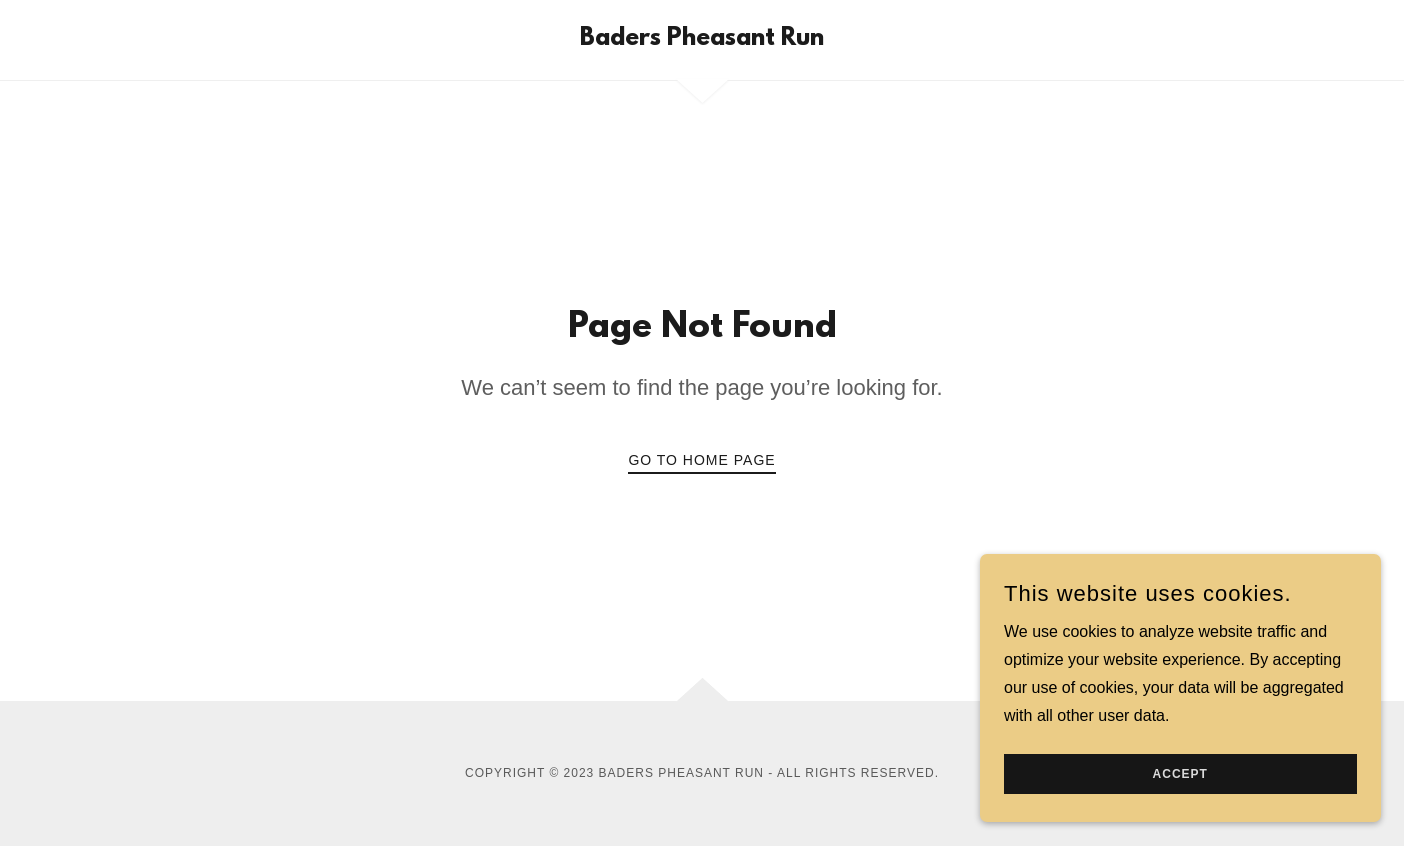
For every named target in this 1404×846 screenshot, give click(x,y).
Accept (1179, 774)
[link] (702, 39)
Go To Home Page (701, 460)
